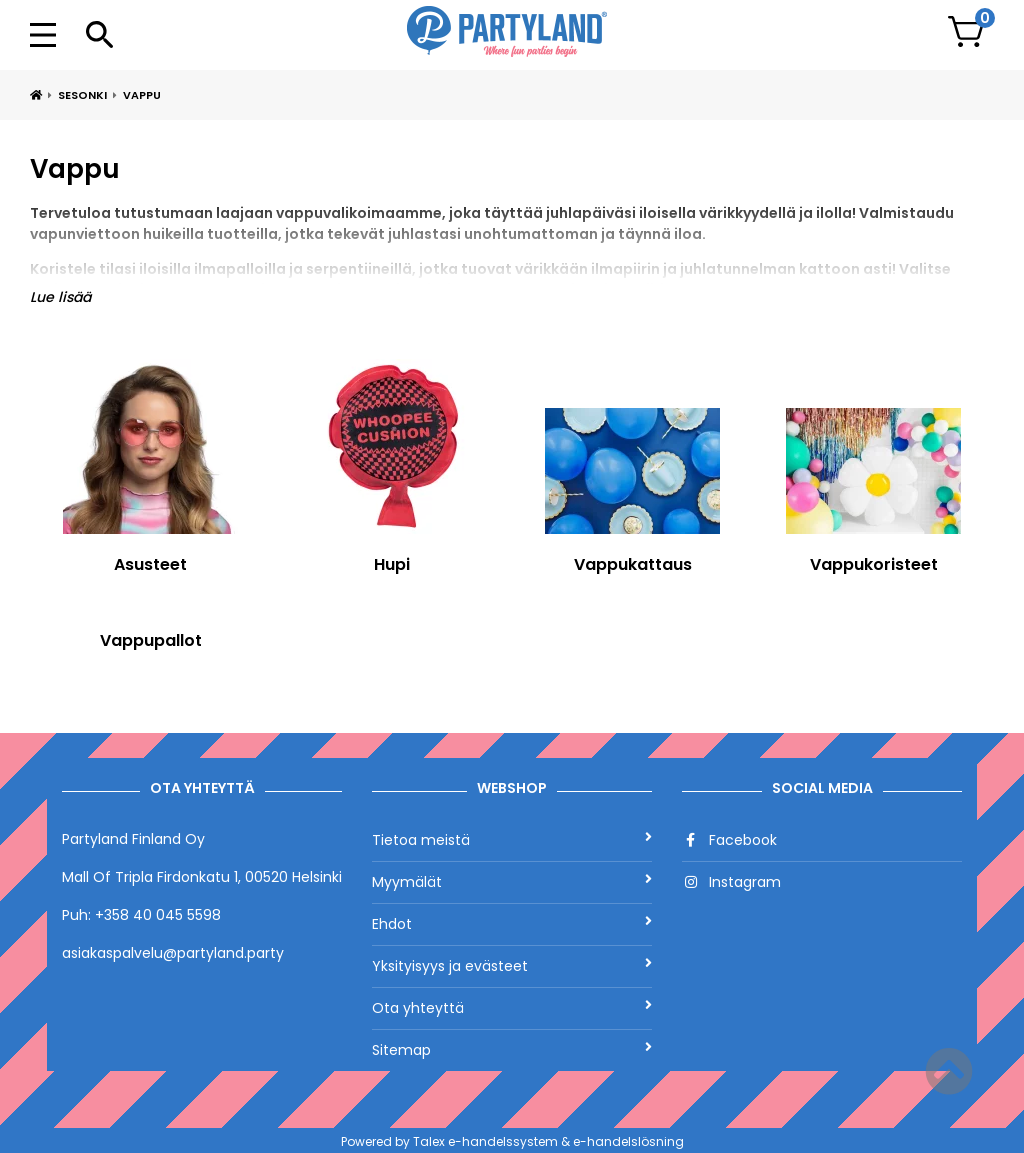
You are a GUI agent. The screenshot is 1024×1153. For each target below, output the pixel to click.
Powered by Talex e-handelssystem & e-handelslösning (512, 1141)
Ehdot (512, 924)
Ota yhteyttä (512, 1008)
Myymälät (512, 882)
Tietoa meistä (512, 840)
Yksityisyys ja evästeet (512, 966)
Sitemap (512, 1050)
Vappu (142, 95)
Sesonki (82, 95)
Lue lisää (60, 297)
